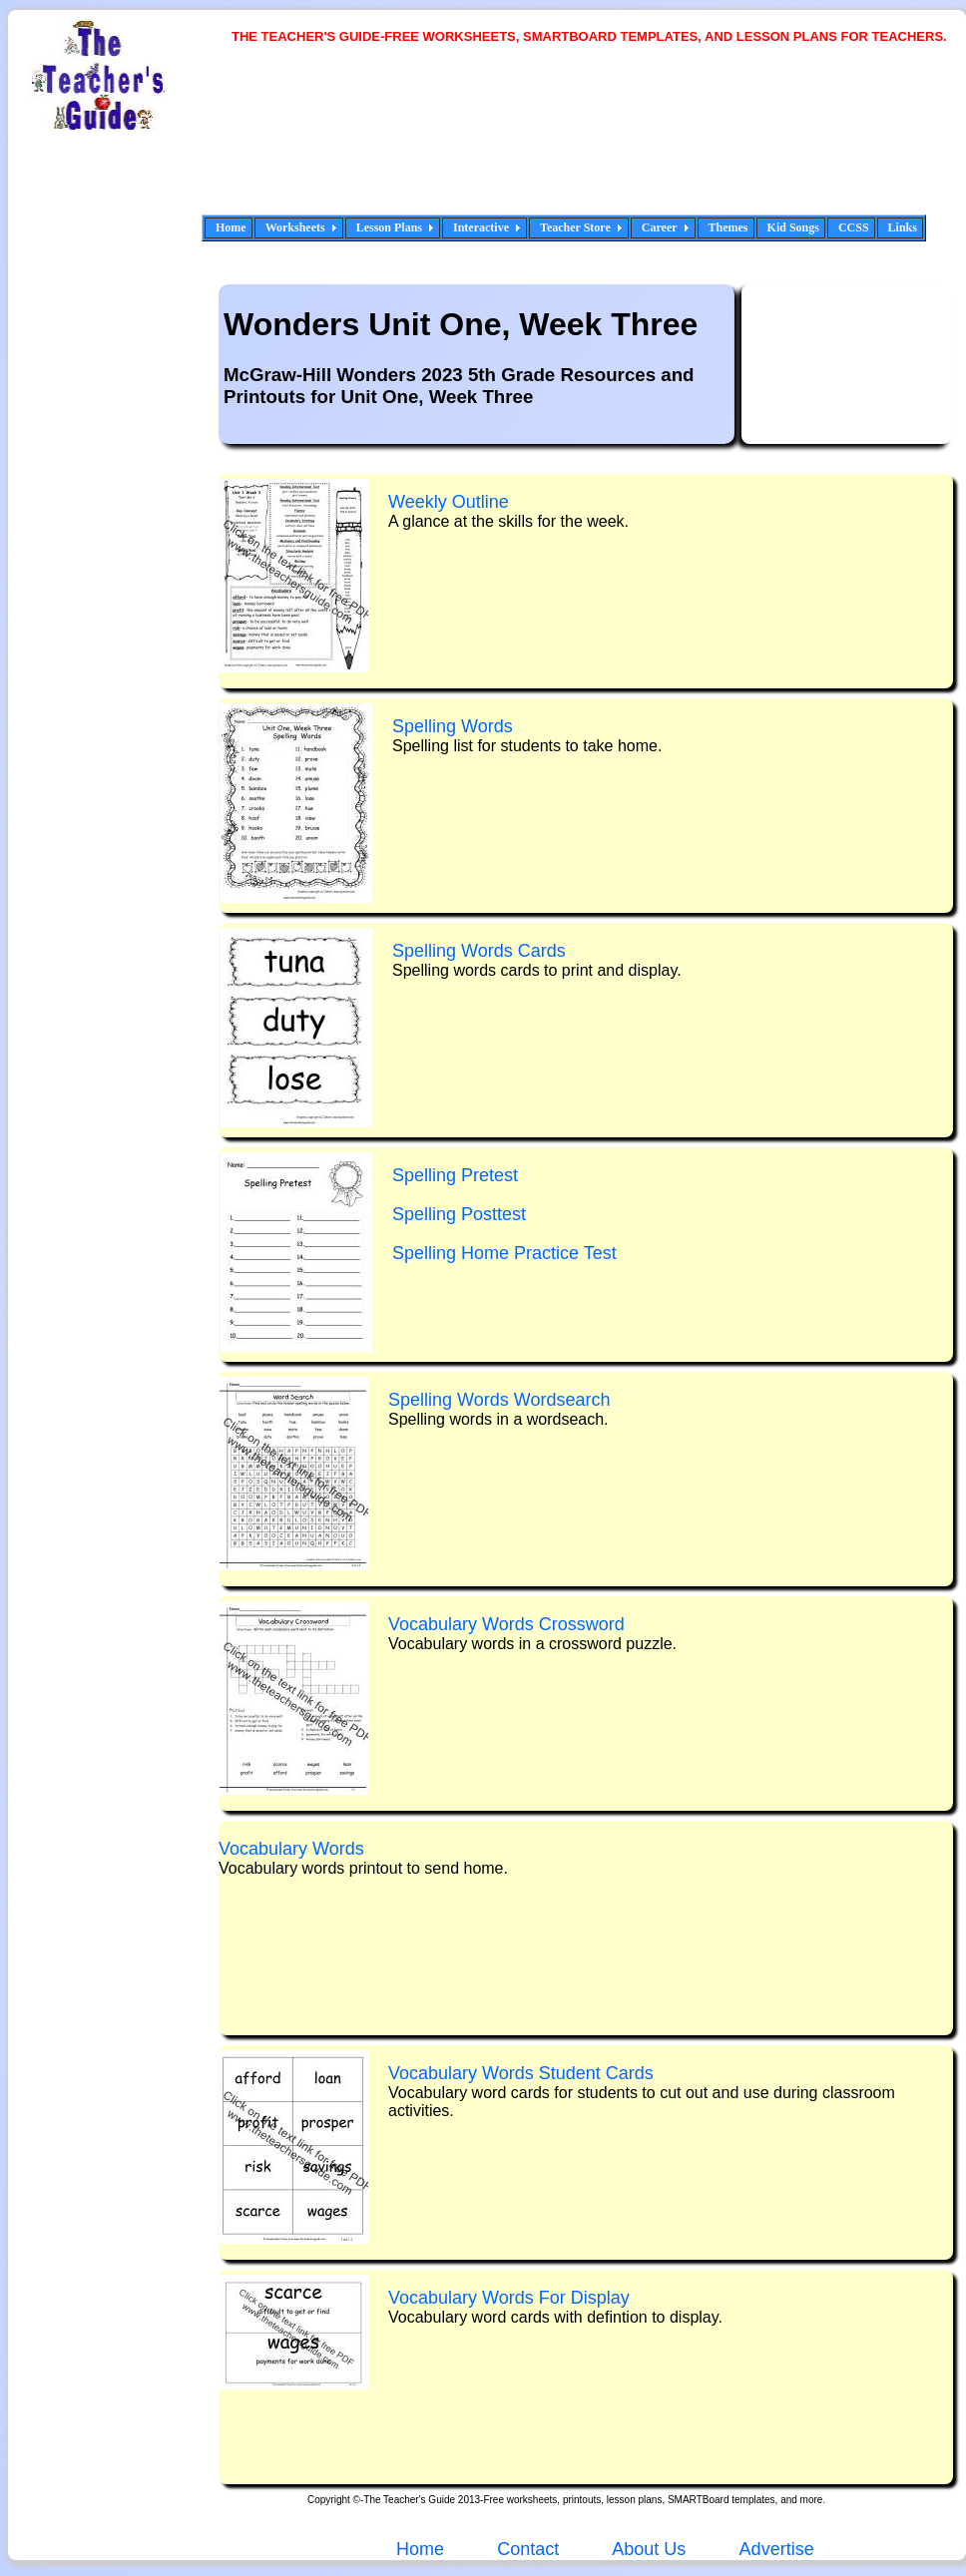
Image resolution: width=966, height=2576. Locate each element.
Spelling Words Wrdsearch (499, 1400)
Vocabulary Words (291, 1849)
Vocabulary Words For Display (509, 2298)
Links (902, 227)
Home (231, 227)
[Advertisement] (304, 142)
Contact (528, 2549)
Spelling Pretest (455, 1175)
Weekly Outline (448, 502)
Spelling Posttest (459, 1214)
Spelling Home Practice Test (504, 1253)
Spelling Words (452, 726)
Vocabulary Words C (506, 1624)
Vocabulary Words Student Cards (521, 2073)
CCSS (853, 227)
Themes (728, 227)
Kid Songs (793, 227)
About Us (647, 2549)
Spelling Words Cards (479, 951)
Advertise (776, 2549)
